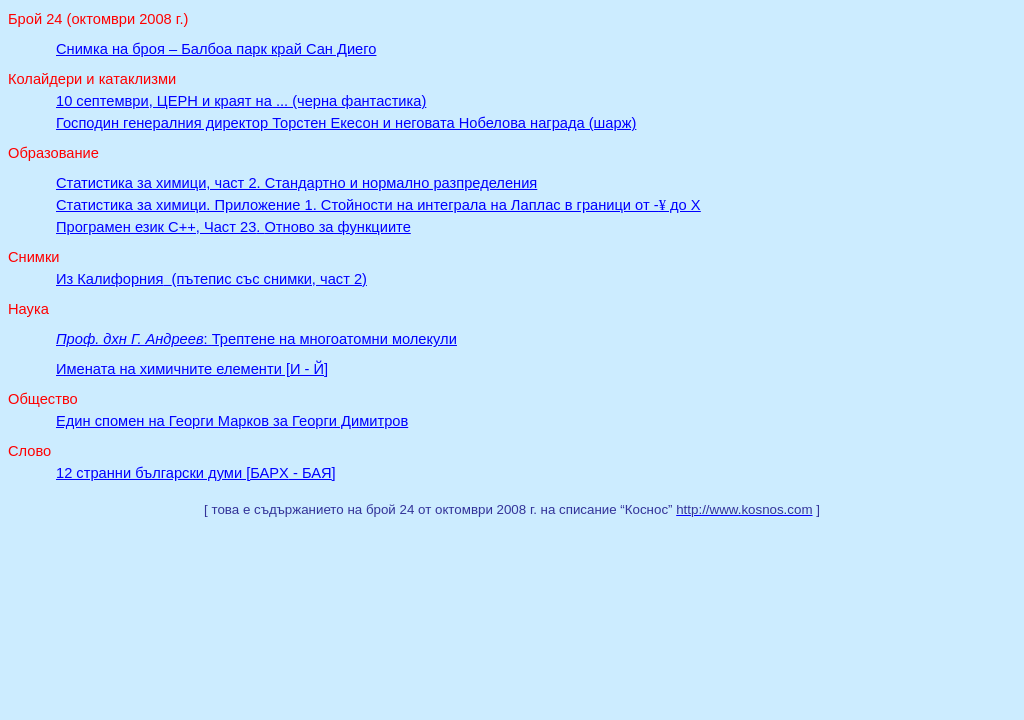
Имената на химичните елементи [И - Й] (192, 369)
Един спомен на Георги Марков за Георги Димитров (232, 421)
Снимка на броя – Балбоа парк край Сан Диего (216, 49)
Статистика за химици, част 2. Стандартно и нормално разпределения (296, 183)
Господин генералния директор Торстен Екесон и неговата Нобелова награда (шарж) (346, 123)
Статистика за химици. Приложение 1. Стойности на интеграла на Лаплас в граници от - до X (378, 205)
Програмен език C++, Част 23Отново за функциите (233, 227)
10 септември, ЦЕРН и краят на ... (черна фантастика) (241, 101)
